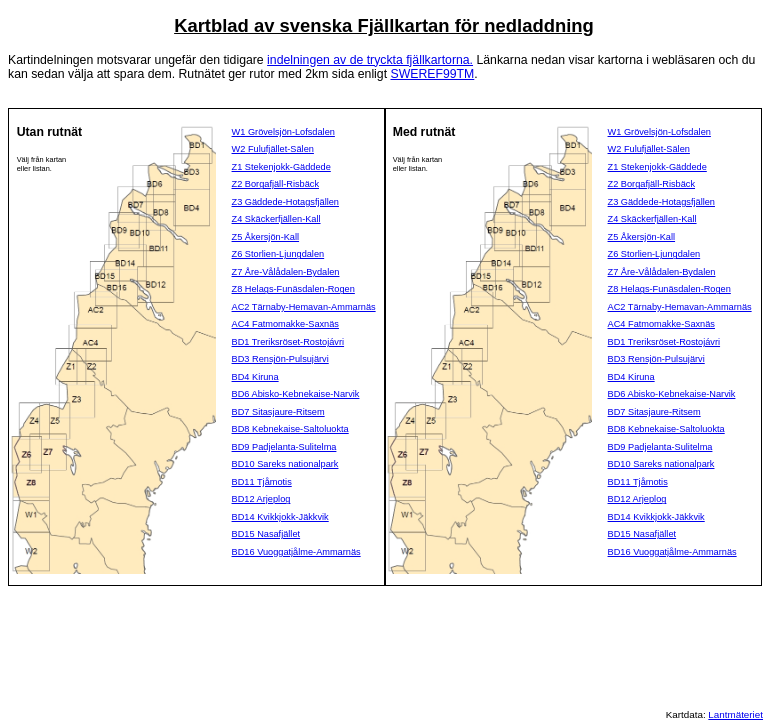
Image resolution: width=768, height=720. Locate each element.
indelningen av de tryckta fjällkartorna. (370, 60)
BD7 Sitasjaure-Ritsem (278, 412)
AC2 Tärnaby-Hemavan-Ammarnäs (304, 307)
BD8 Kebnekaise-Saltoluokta (290, 429)
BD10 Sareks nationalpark (285, 464)
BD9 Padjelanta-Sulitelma (284, 447)
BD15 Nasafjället (266, 534)
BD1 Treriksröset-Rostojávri (288, 342)
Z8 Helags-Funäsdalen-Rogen (293, 289)
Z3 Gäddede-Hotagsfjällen (285, 202)
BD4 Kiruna (255, 377)
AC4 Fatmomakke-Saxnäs (285, 324)
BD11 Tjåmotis (262, 482)
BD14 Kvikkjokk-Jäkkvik (280, 517)
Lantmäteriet (735, 714)
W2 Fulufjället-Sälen (273, 149)
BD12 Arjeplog (261, 499)
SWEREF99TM (432, 74)
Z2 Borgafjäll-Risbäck (275, 184)
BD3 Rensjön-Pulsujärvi (280, 359)
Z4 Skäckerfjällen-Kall (276, 219)
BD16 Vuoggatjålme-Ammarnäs (296, 552)
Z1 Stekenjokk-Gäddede (281, 167)
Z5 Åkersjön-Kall (266, 237)
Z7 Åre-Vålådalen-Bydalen (286, 272)
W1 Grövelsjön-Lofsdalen (283, 132)
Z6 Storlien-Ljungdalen (278, 254)
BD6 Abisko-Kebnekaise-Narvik (296, 394)
